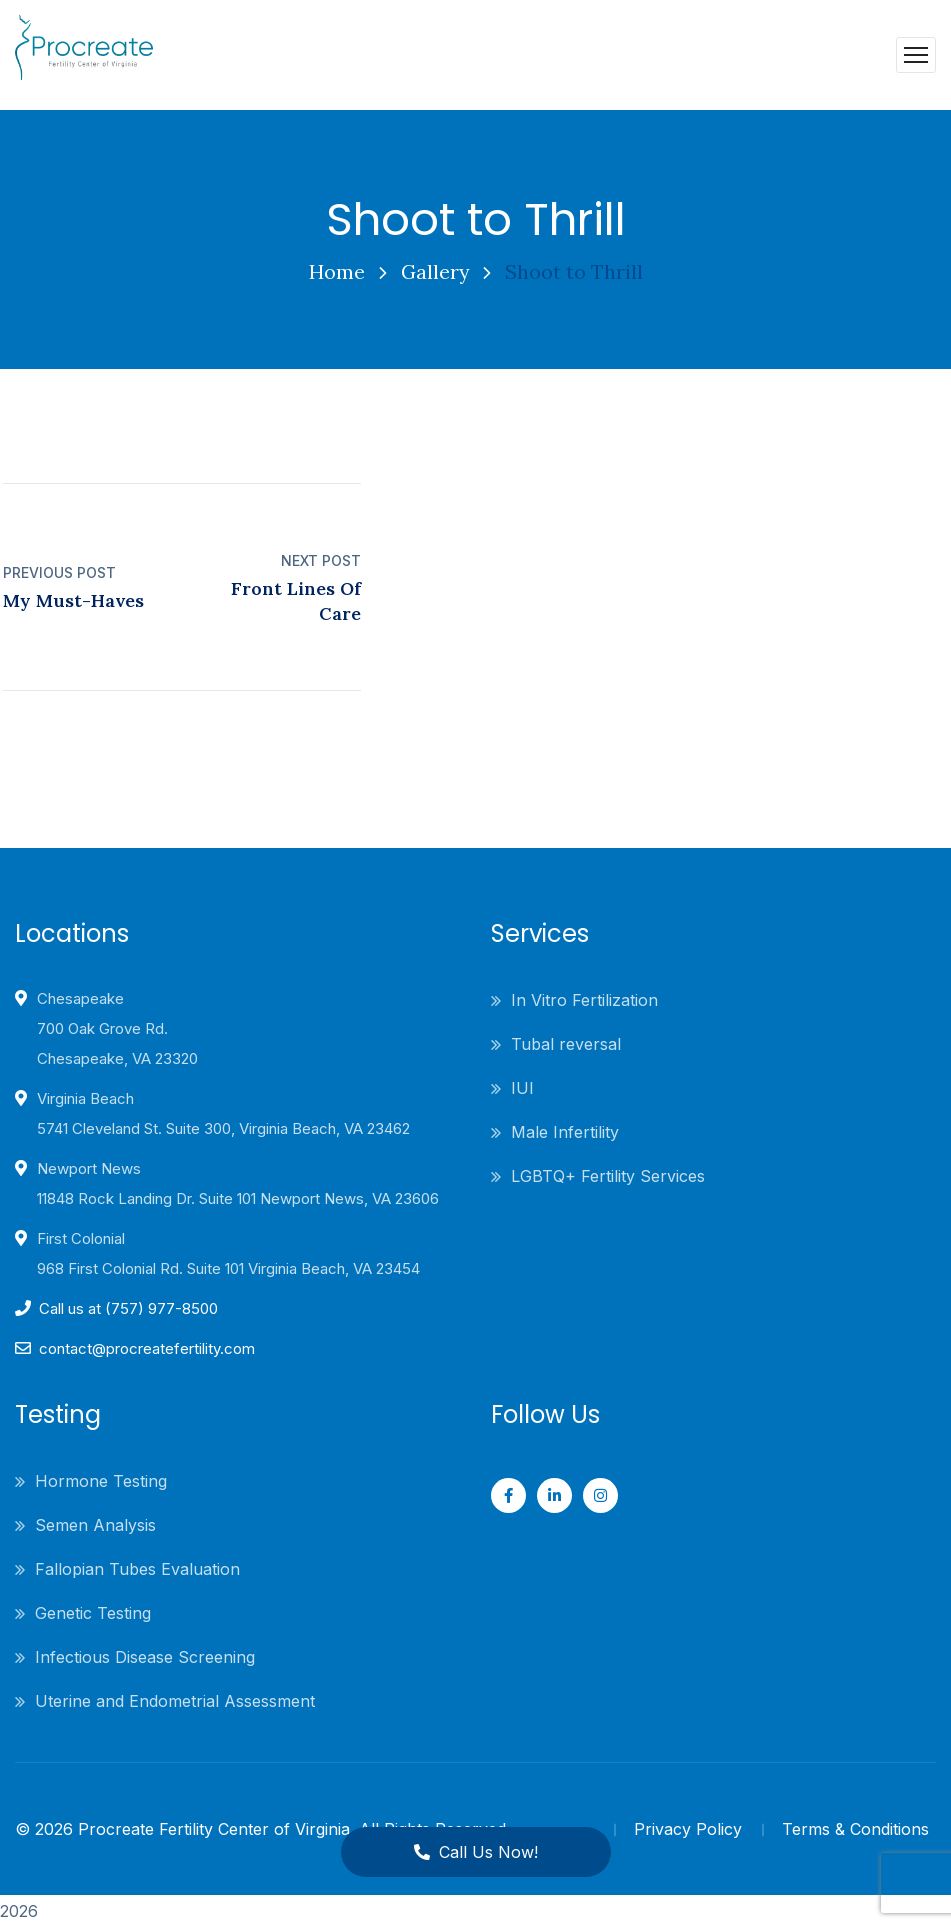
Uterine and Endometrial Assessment (175, 1701)
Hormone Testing (101, 1481)
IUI (522, 1088)
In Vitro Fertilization (584, 1000)
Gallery (435, 271)
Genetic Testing (93, 1613)
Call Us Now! (475, 1852)
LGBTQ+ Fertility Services (608, 1176)
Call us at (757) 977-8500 (128, 1308)
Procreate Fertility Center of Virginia (214, 1829)
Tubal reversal (566, 1044)
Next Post (321, 560)
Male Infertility (565, 1132)
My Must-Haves (73, 600)
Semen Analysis (95, 1525)
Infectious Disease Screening (145, 1657)
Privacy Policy (688, 1829)
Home (336, 271)
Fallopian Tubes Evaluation (137, 1569)
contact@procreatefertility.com (147, 1348)
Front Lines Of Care (296, 601)
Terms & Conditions (855, 1829)
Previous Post (59, 572)
